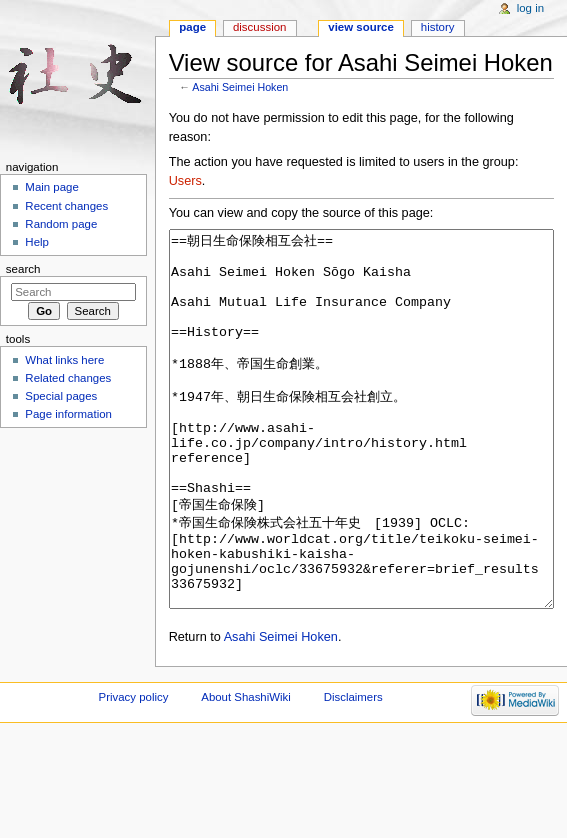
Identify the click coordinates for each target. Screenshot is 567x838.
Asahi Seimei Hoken (240, 87)
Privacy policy (134, 772)
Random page (61, 224)
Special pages (61, 396)
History (438, 27)
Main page (52, 187)
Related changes (68, 378)
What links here (64, 360)
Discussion (259, 27)
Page (192, 27)
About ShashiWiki (246, 772)
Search (23, 269)
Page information (68, 414)
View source (361, 27)
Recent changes (66, 206)
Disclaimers (353, 772)
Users (185, 181)
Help (37, 242)
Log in (530, 8)
